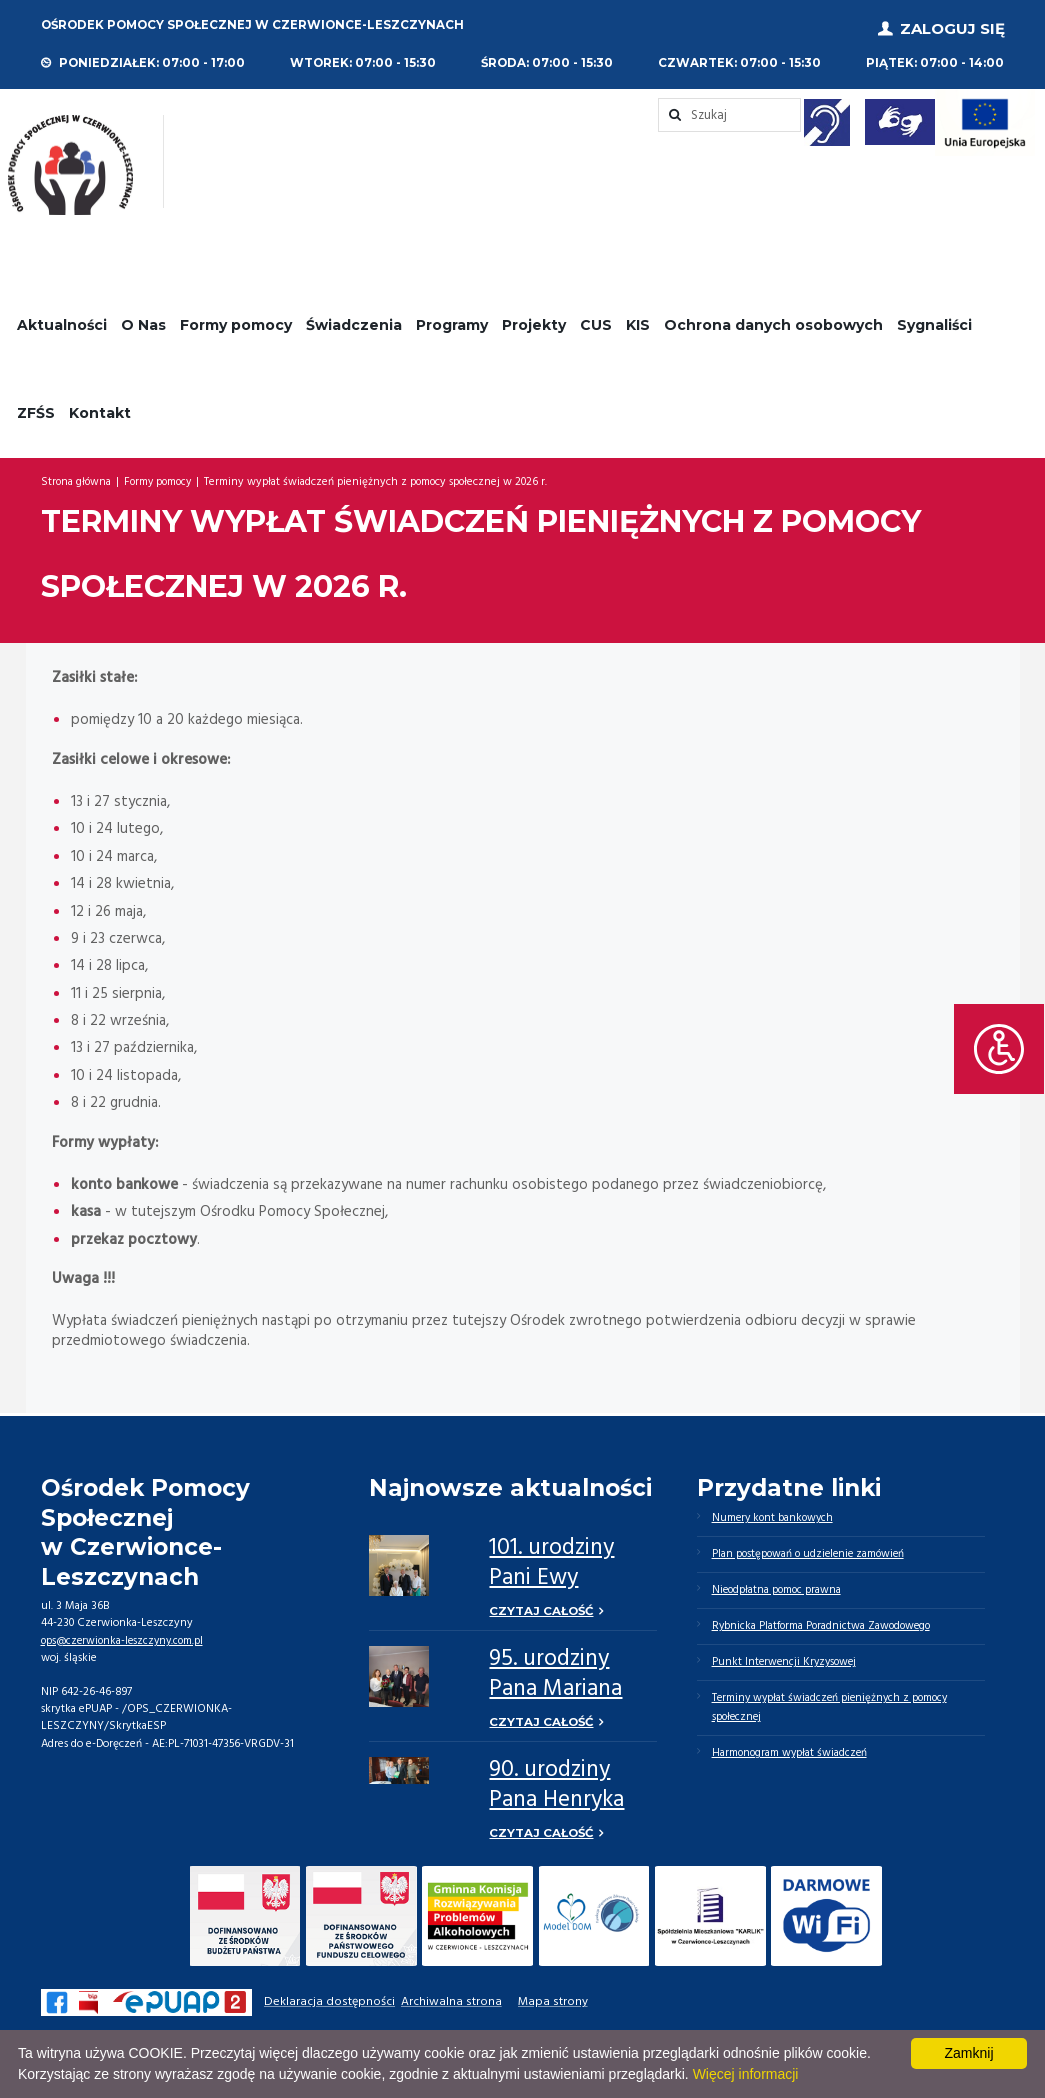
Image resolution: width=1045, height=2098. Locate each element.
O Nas (143, 320)
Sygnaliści (934, 320)
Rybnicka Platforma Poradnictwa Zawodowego (825, 1624)
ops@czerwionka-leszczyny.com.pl (126, 1636)
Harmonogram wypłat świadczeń (791, 1755)
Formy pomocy (236, 320)
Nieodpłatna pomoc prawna (778, 1587)
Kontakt (100, 409)
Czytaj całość (542, 1607)
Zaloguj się (952, 26)
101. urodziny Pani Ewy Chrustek (551, 1574)
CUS (596, 320)
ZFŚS (36, 409)
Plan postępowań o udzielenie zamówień (812, 1550)
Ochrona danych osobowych (773, 320)
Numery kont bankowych (775, 1513)
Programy (452, 320)
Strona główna (76, 478)
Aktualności (62, 320)
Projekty (534, 320)
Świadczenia (354, 320)
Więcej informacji (746, 2074)
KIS (638, 320)
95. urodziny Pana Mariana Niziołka (555, 1686)
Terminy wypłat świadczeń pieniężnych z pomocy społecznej (834, 1708)
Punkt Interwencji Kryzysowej (787, 1661)
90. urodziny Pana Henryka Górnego (556, 1798)
